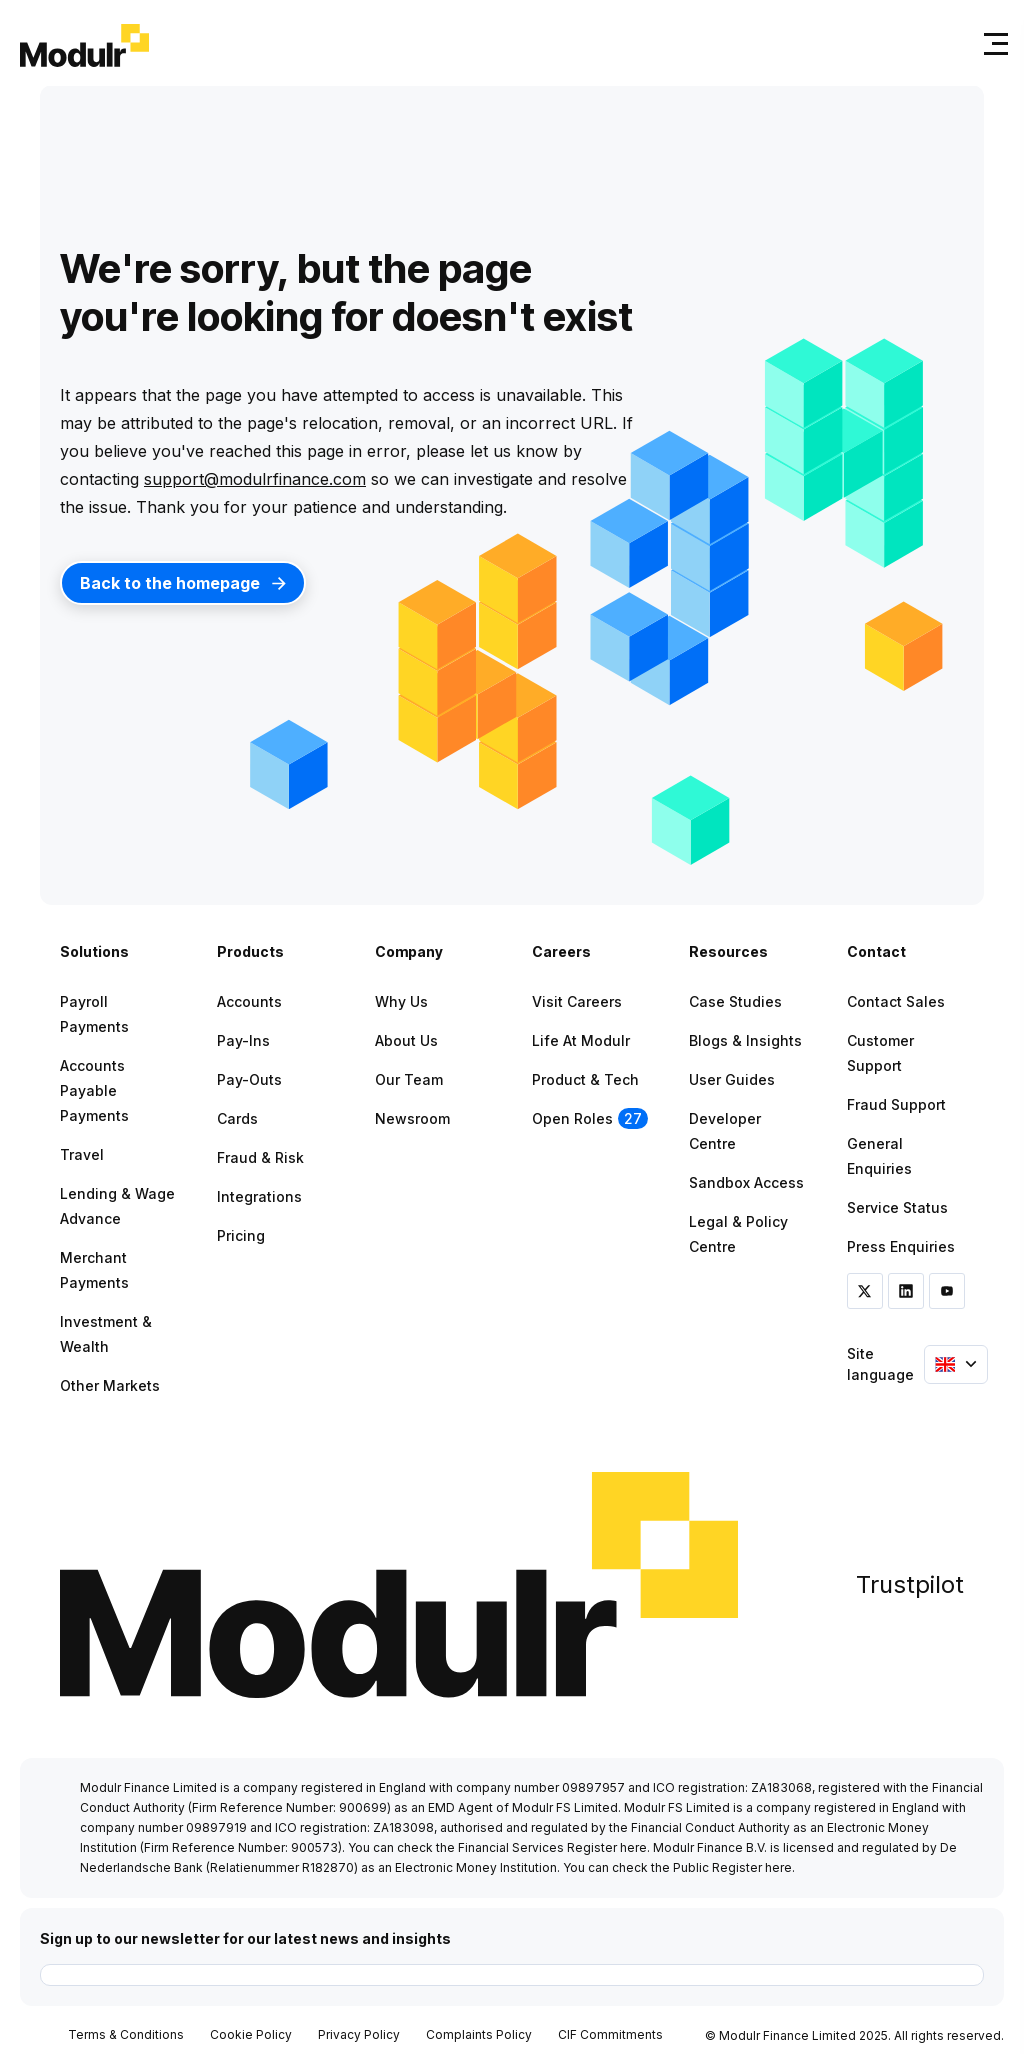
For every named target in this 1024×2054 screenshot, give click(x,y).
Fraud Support (896, 1104)
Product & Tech (585, 1079)
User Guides (732, 1079)
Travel (82, 1154)
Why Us (401, 1001)
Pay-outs (249, 1079)
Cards (237, 1118)
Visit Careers (577, 1001)
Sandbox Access (746, 1182)
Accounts (249, 1001)
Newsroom (412, 1118)
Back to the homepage (183, 583)
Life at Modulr (581, 1040)
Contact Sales (896, 1001)
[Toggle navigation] (992, 43)
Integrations (259, 1196)
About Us (406, 1040)
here (633, 1847)
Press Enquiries (901, 1246)
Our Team (409, 1079)
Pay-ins (243, 1040)
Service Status (897, 1207)
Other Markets (110, 1385)
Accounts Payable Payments (94, 1090)
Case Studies (735, 1001)
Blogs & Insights (745, 1040)
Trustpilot (910, 1584)
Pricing (241, 1235)
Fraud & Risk (260, 1157)
